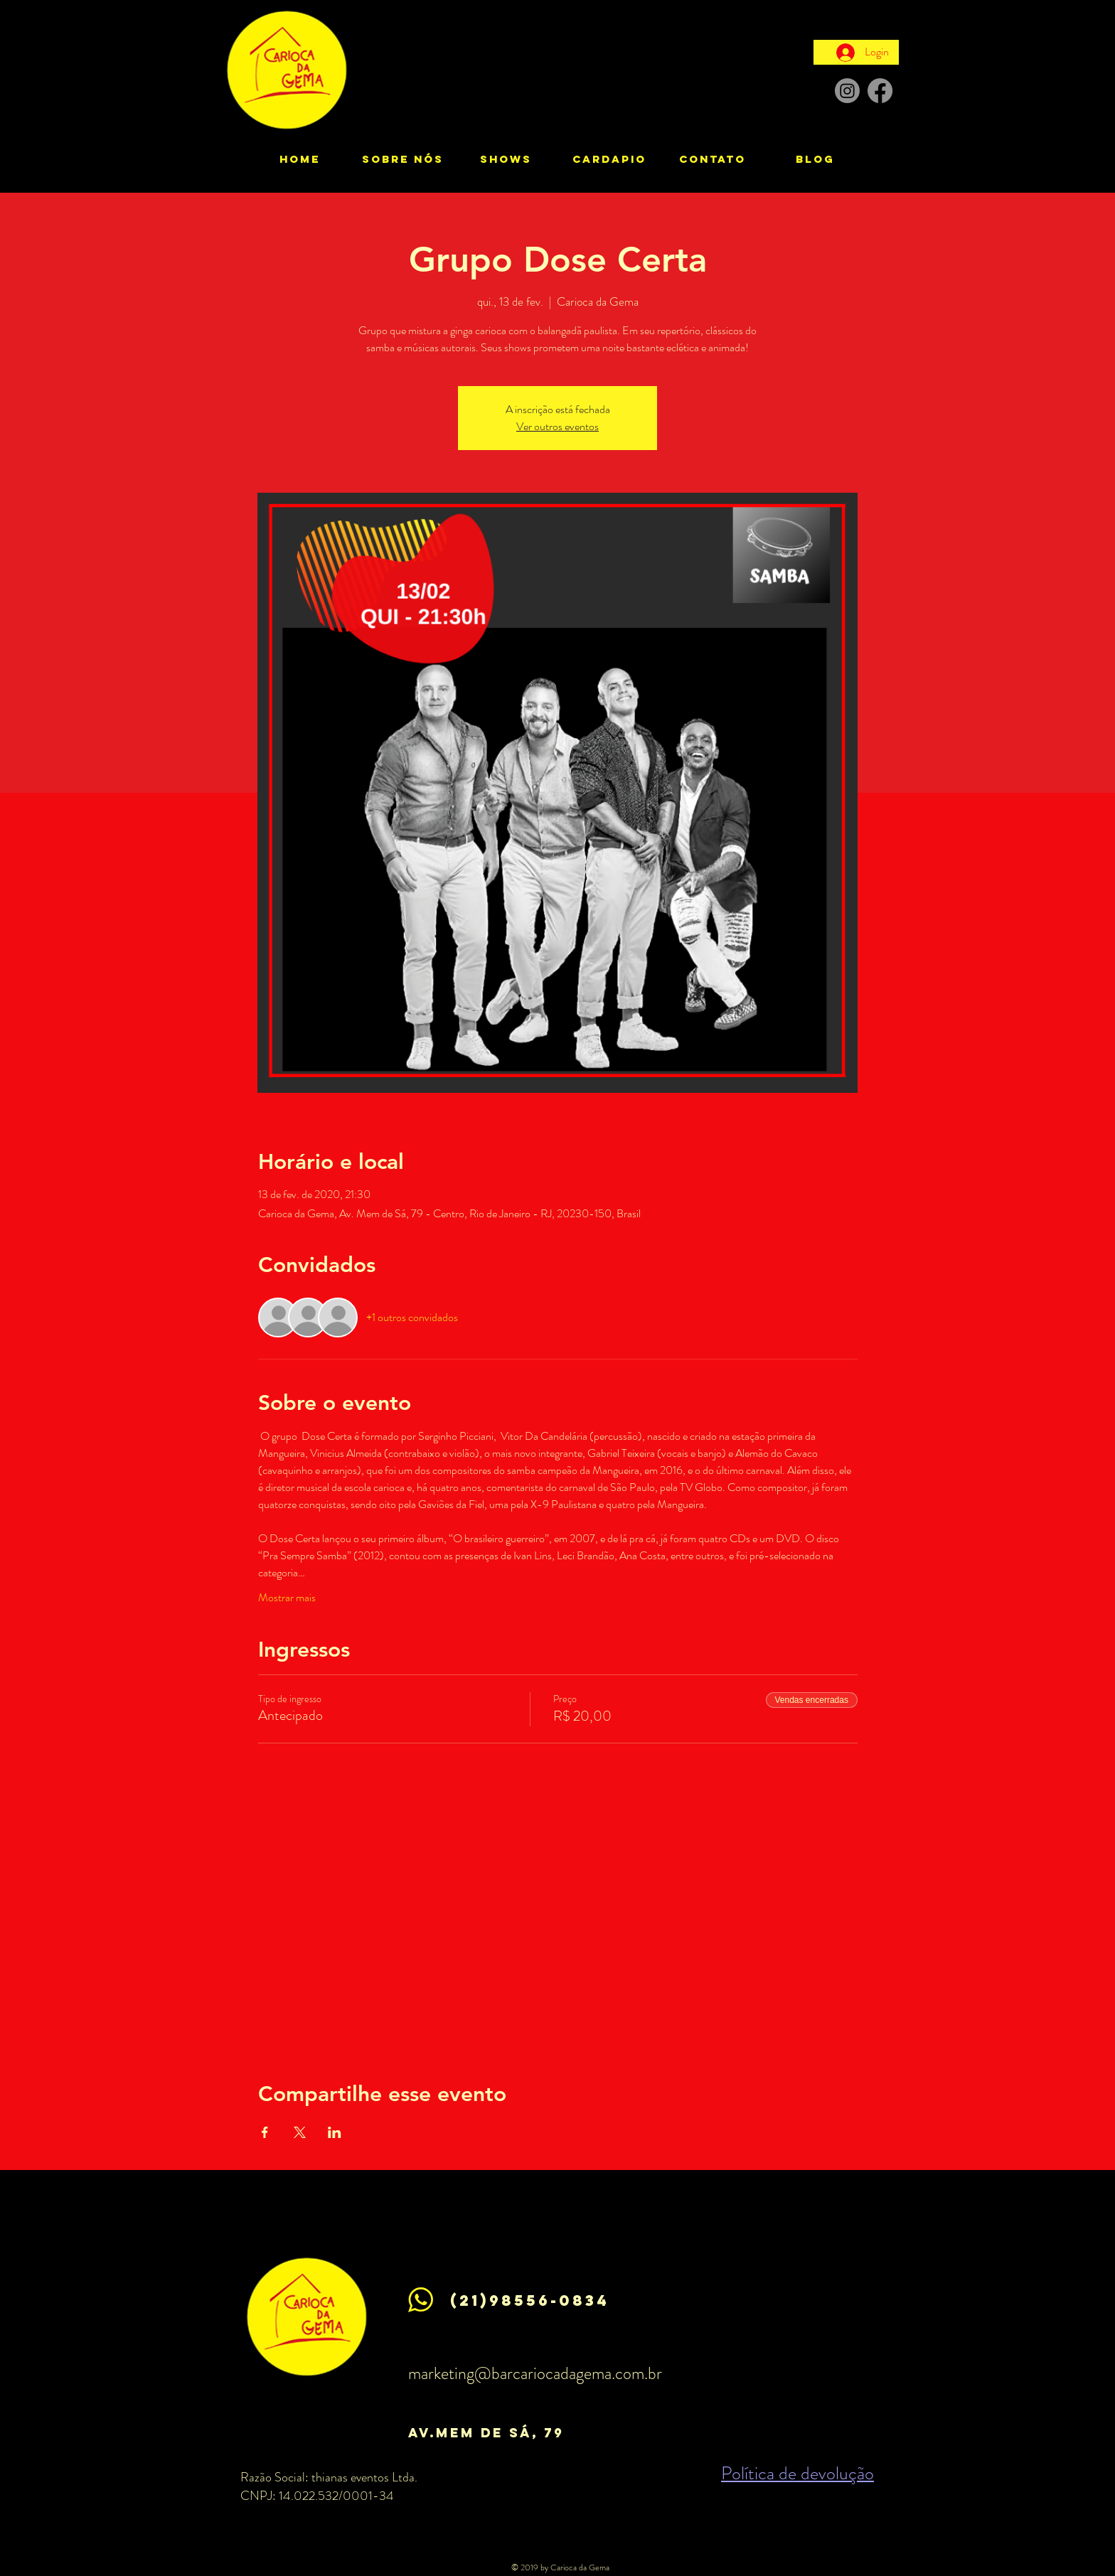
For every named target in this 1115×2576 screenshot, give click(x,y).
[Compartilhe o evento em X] (299, 2132)
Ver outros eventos (557, 426)
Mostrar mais (287, 1597)
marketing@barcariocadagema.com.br (535, 2373)
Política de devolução (797, 2473)
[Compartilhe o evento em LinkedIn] (334, 2132)
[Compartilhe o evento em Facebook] (265, 2132)
